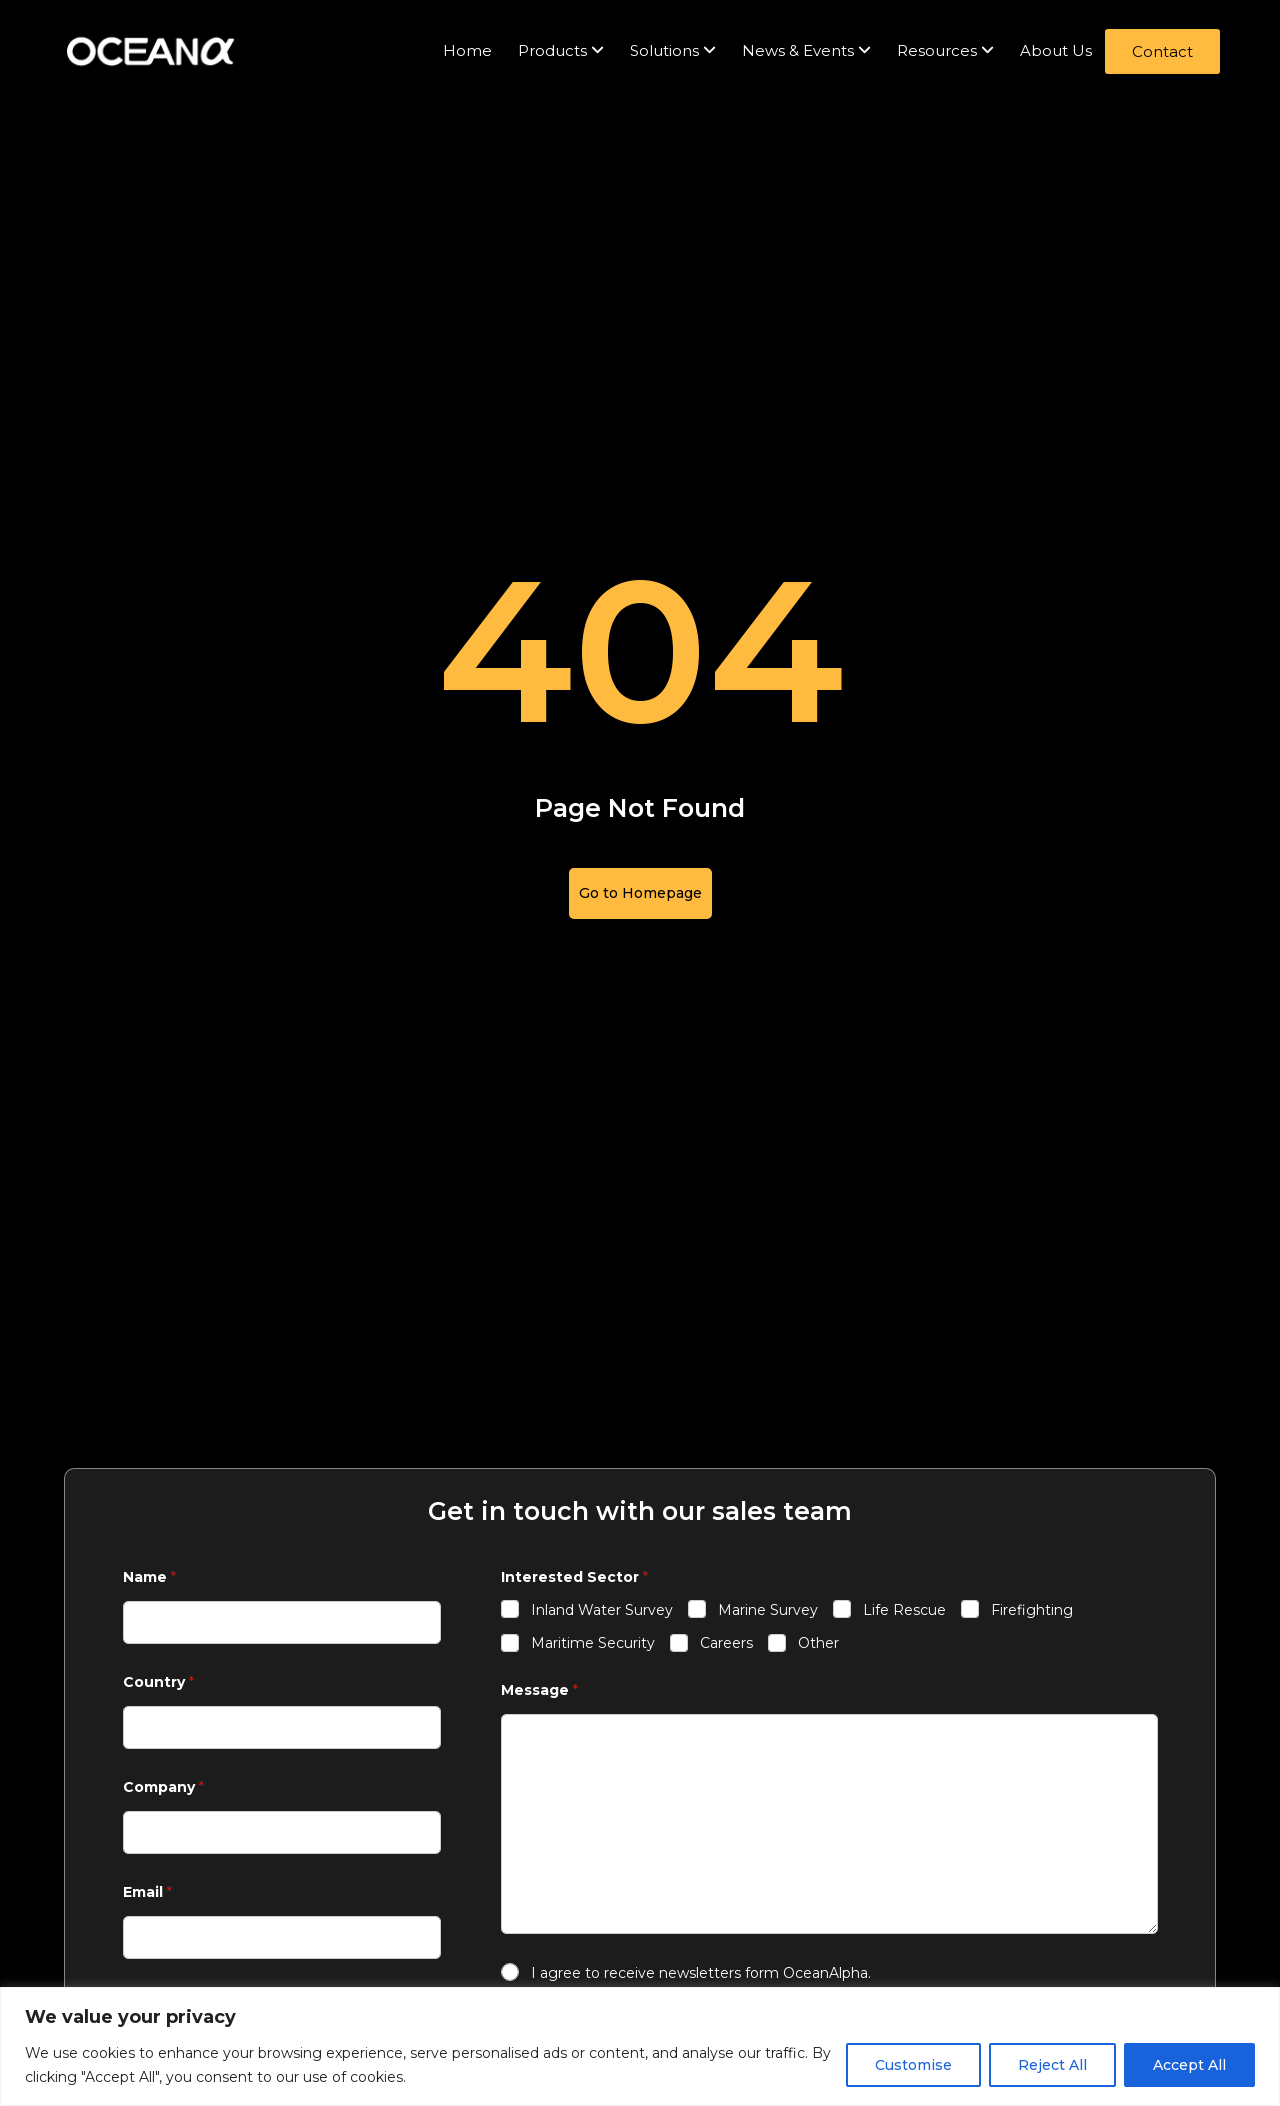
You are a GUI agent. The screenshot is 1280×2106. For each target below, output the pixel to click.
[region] (640, 2046)
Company (163, 1787)
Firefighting (1032, 1610)
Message (539, 1690)
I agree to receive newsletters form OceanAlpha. (701, 1973)
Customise (913, 2065)
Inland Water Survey (602, 1610)
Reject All (1052, 2065)
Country (158, 1682)
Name (149, 1577)
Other (818, 1643)
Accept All (1189, 2065)
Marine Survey (768, 1610)
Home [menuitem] (467, 50)
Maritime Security (593, 1643)
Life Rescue (904, 1610)
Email (147, 1892)
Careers (726, 1643)
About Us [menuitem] (1056, 50)
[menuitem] (561, 51)
